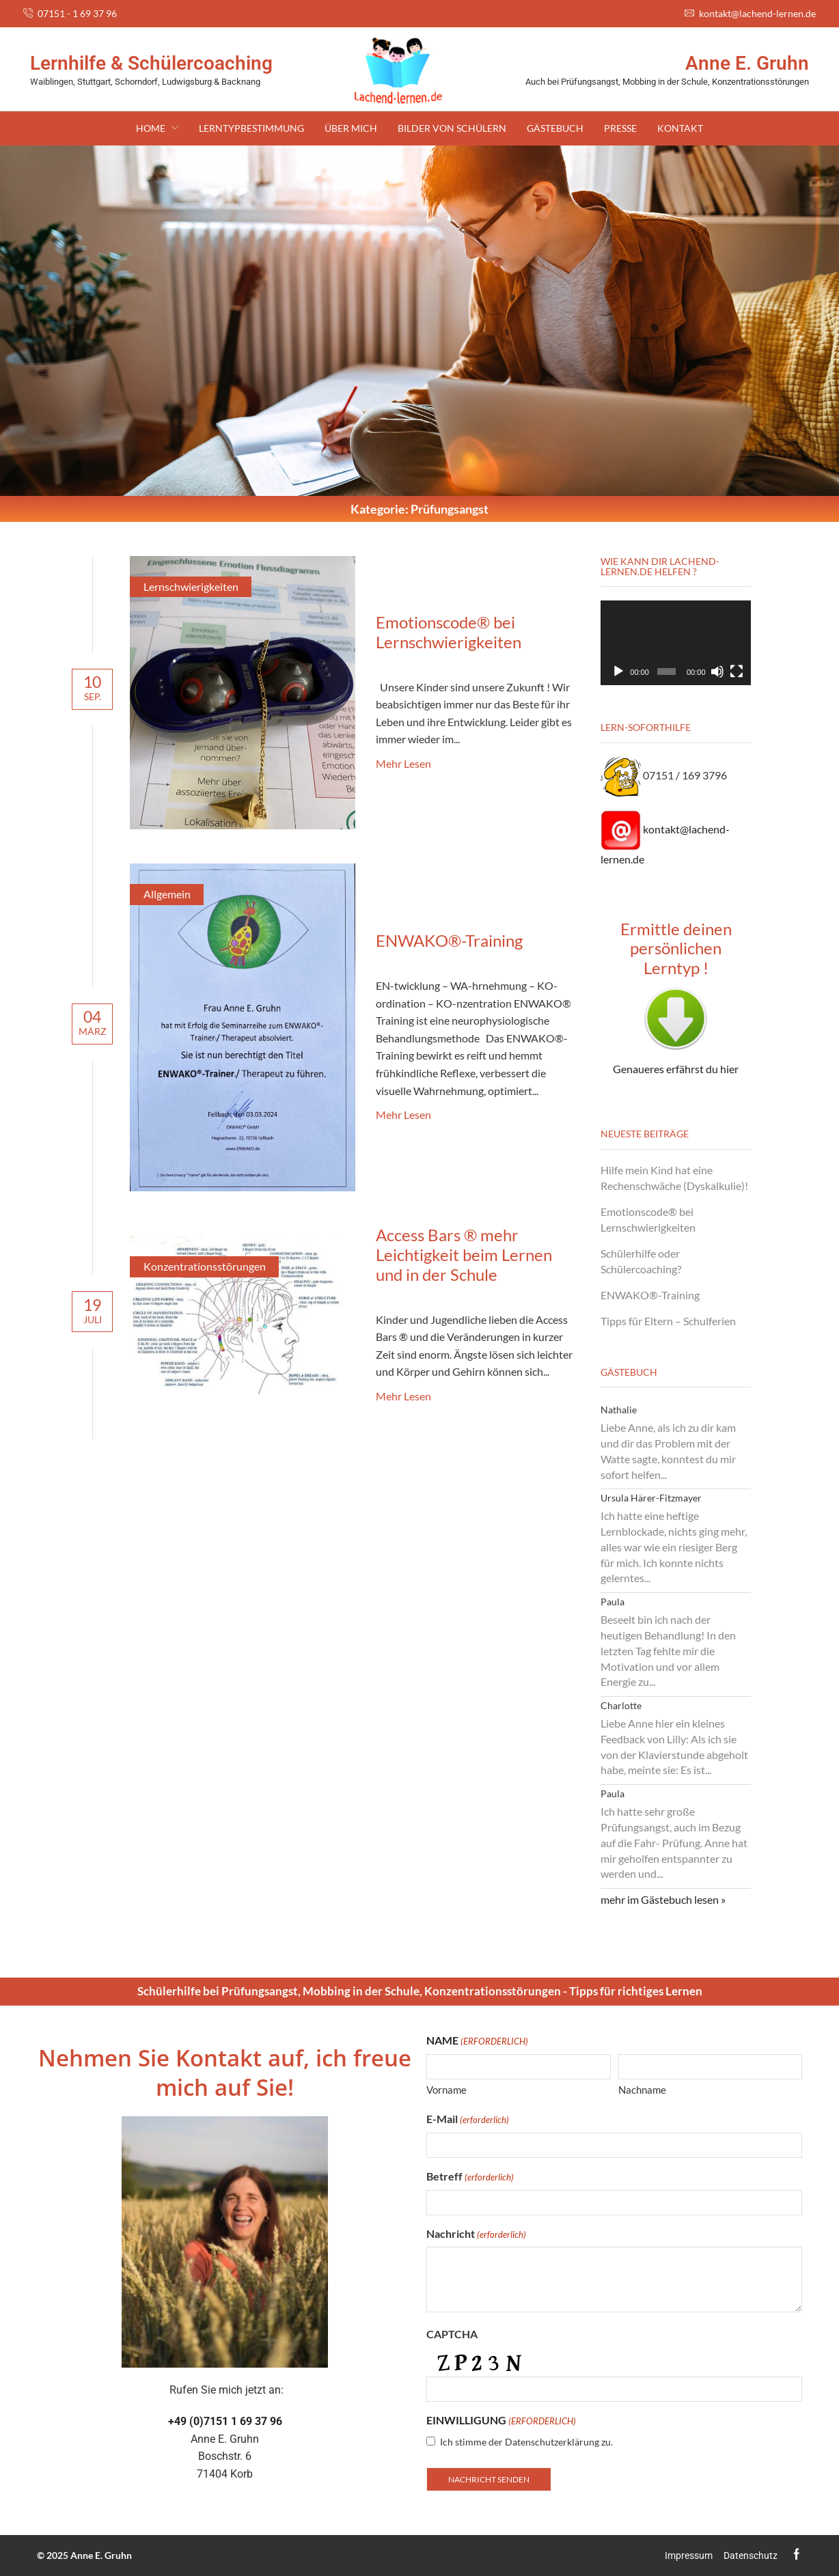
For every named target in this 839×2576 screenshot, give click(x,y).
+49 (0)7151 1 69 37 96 (225, 2421)
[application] (676, 642)
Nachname (642, 2089)
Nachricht (476, 2234)
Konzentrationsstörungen (204, 1266)
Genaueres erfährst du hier (676, 1068)
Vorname (446, 2089)
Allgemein (167, 893)
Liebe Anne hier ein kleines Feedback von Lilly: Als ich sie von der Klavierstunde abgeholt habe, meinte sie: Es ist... (674, 1746)
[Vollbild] (736, 671)
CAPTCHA (452, 2333)
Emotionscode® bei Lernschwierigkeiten (448, 632)
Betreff (470, 2177)
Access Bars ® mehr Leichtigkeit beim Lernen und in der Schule (464, 1254)
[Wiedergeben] (618, 671)
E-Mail (467, 2119)
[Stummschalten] (717, 671)
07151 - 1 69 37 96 (77, 13)
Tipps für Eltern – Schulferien (668, 1320)
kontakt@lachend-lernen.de (757, 13)
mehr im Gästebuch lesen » (663, 1899)
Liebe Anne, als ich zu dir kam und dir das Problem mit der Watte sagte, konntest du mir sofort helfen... (668, 1450)
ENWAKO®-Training (449, 940)
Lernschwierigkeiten (190, 586)
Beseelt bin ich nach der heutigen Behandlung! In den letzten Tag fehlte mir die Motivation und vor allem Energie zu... (668, 1650)
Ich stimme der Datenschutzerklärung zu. (526, 2442)
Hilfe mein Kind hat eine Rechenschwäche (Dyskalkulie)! (674, 1177)
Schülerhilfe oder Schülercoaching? (641, 1261)
